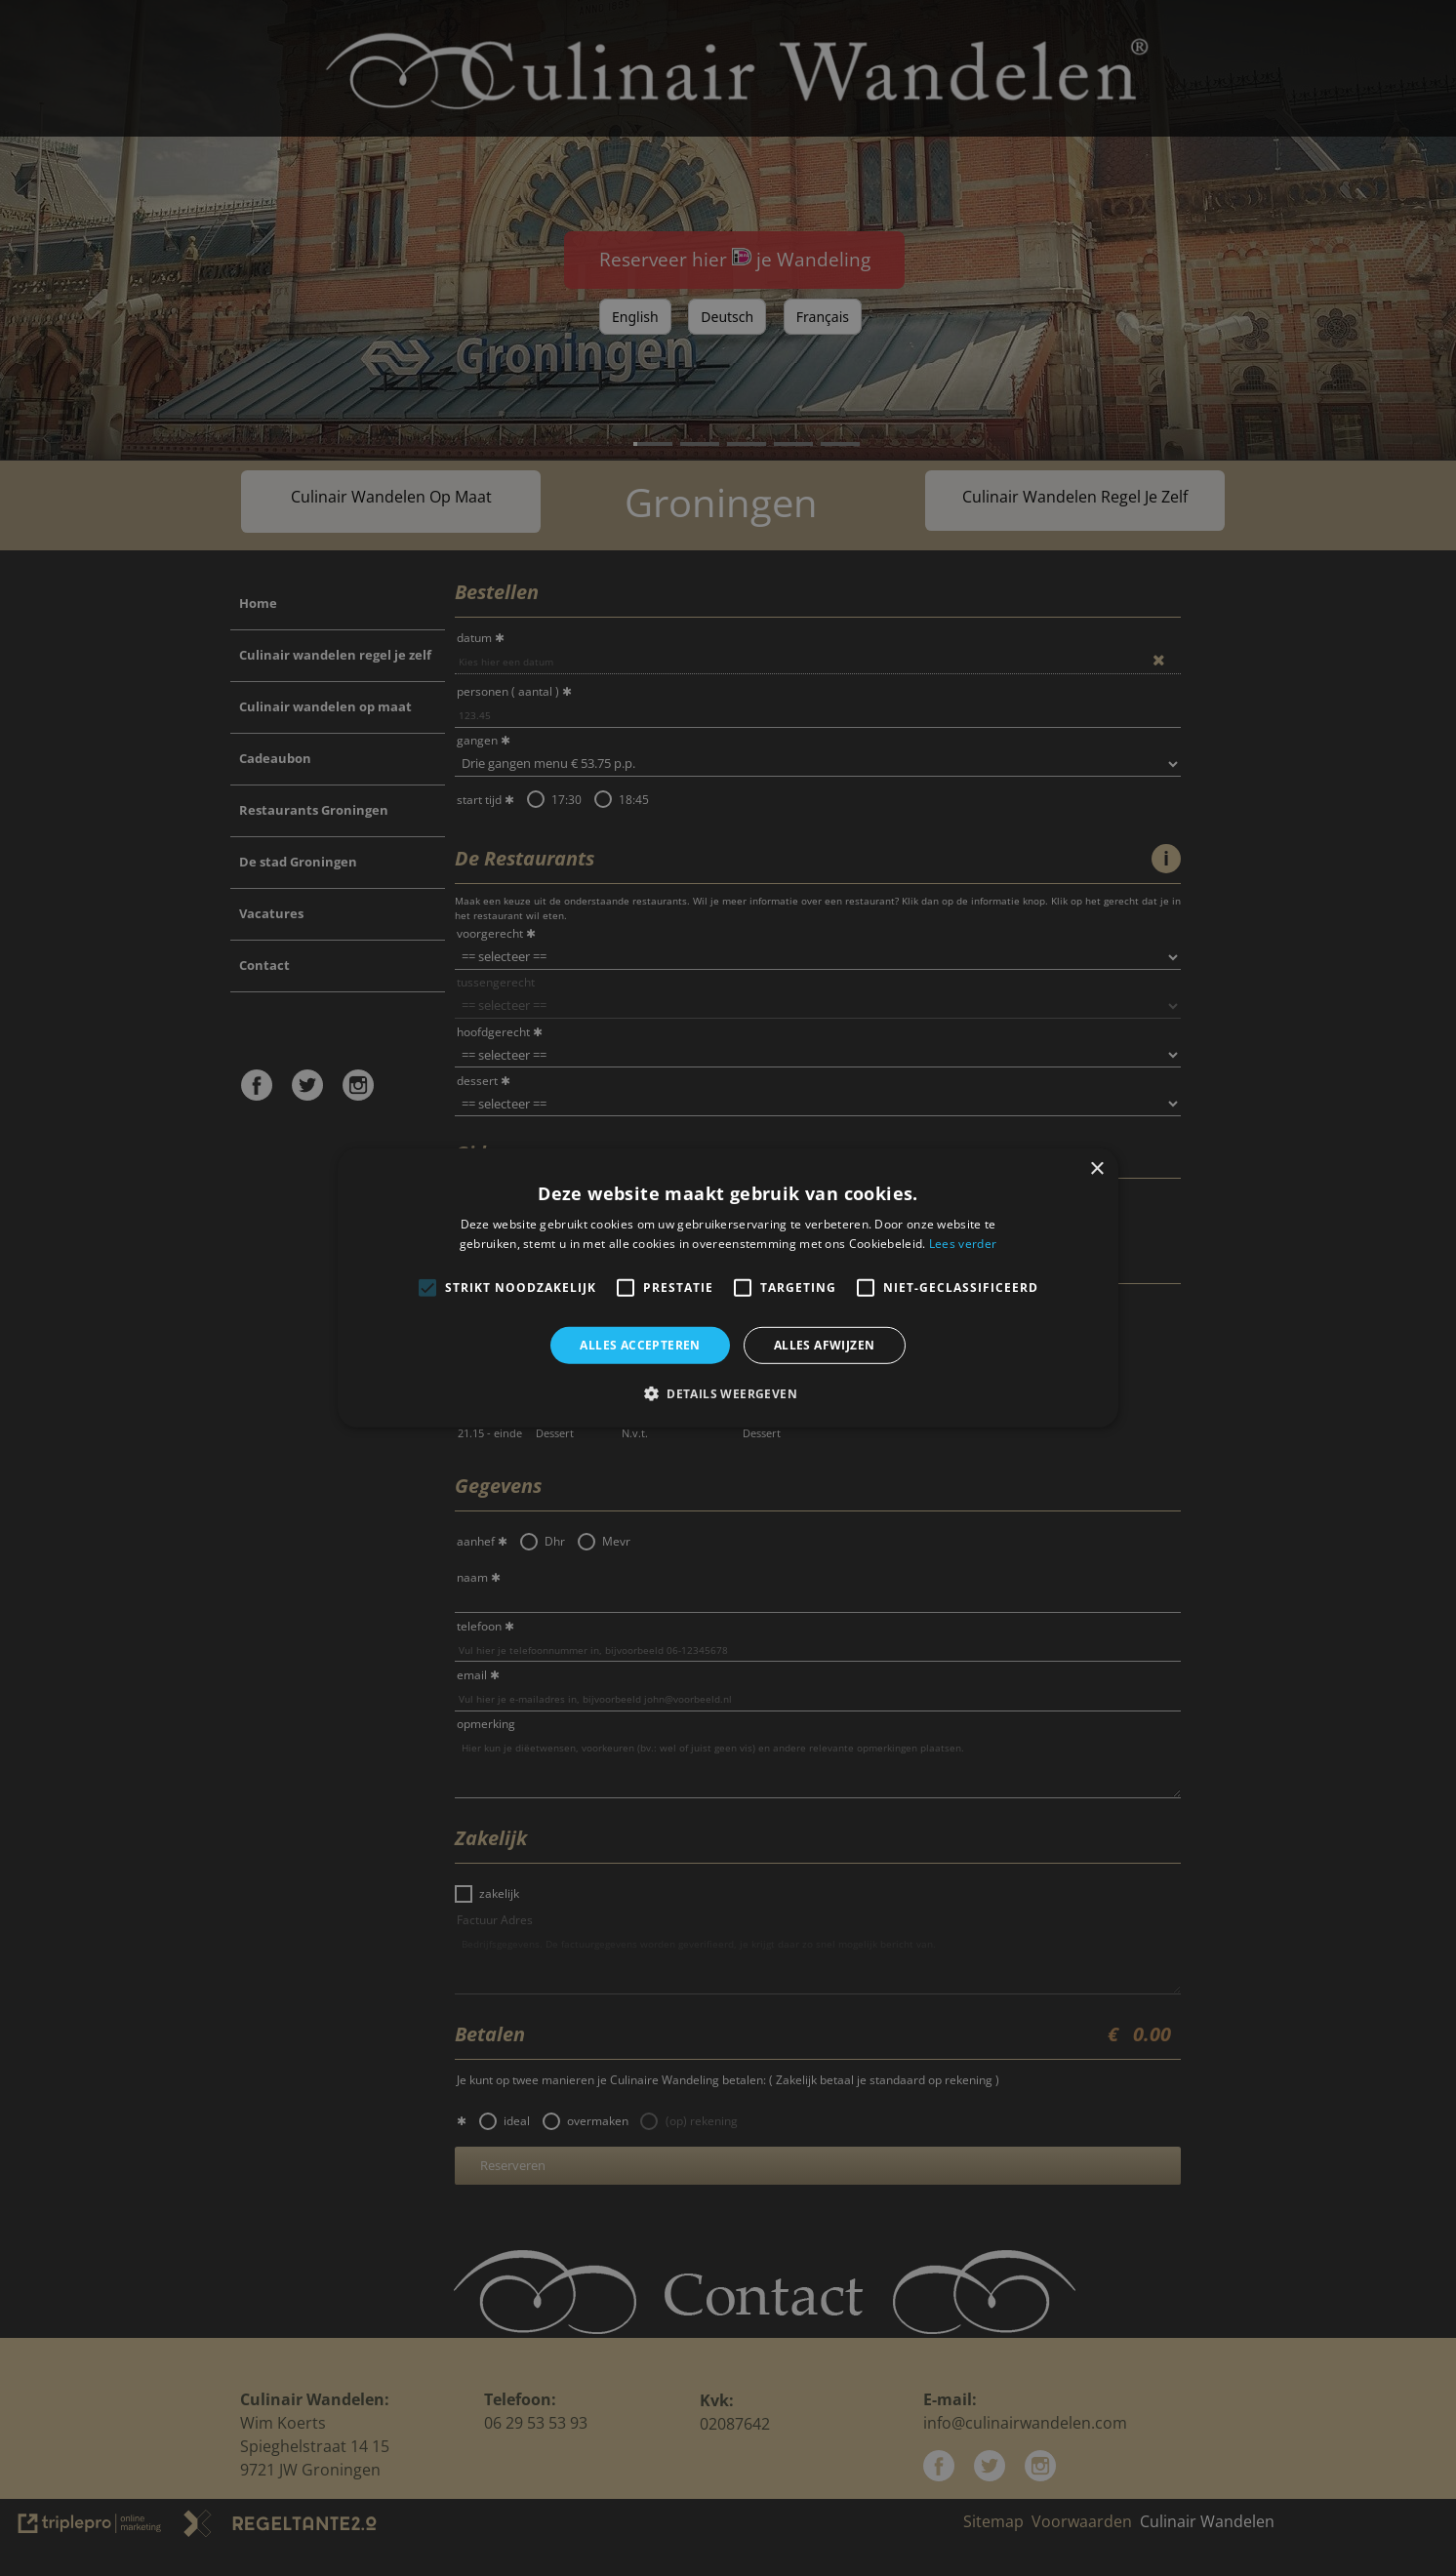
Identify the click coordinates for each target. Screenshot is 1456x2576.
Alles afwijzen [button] (824, 1345)
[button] (728, 1393)
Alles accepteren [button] (640, 1345)
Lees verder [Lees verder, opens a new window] (962, 1243)
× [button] (1096, 1169)
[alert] (728, 1288)
